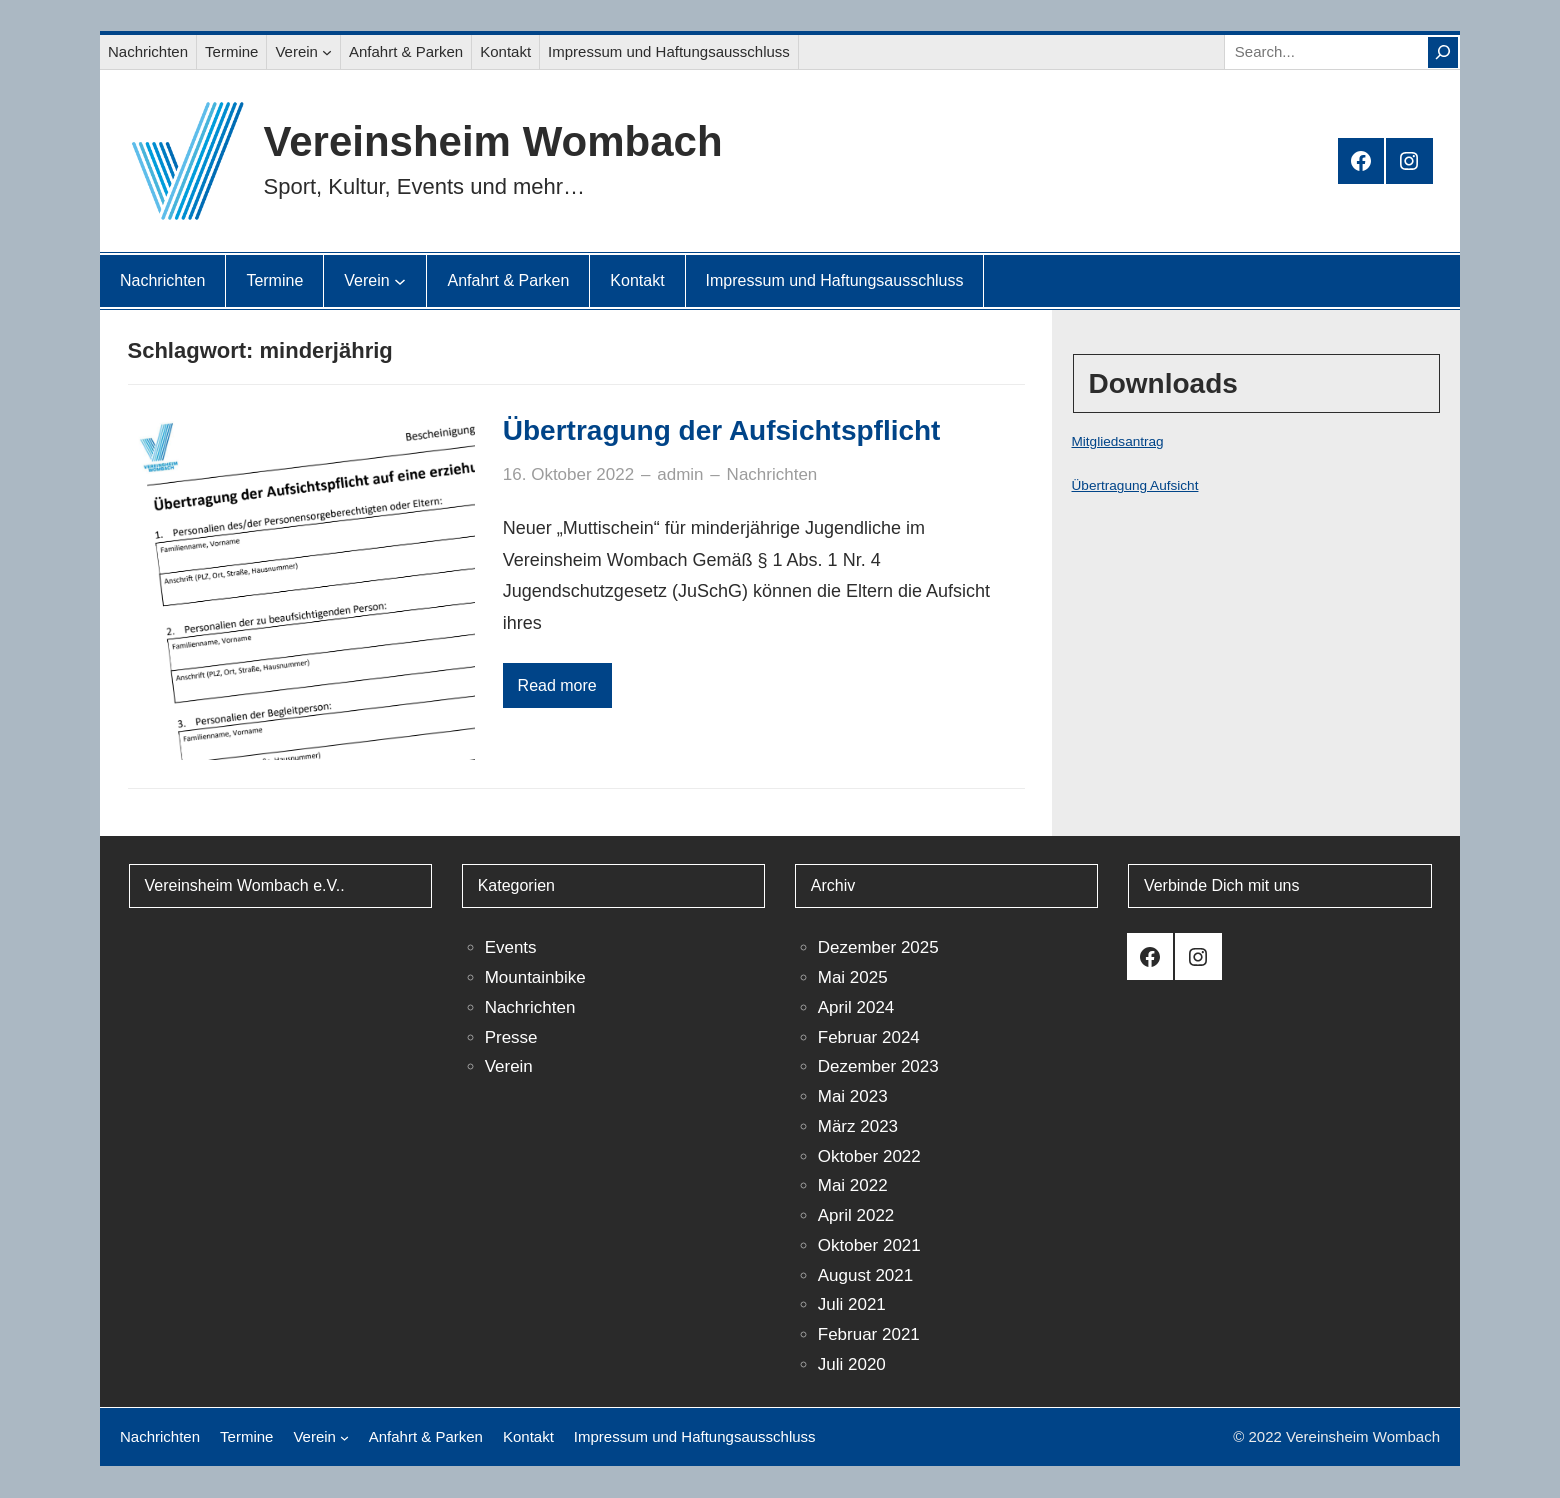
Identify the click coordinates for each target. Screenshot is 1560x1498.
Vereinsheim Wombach (493, 141)
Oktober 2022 (869, 1156)
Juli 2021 (852, 1304)
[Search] (1443, 52)
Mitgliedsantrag (1118, 441)
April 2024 (856, 1007)
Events (511, 947)
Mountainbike (535, 977)
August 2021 (865, 1275)
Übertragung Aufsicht (1135, 485)
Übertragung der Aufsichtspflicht (722, 430)
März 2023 (858, 1126)
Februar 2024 (869, 1037)
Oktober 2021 (869, 1245)
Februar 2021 (869, 1334)
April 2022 (856, 1215)
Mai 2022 (853, 1185)
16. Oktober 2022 (568, 474)
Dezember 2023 (878, 1066)
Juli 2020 (852, 1364)
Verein (509, 1066)
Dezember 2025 (878, 947)
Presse (511, 1037)
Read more (557, 685)
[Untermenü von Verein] (327, 52)
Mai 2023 (853, 1096)
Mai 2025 (853, 977)
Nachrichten (772, 474)
